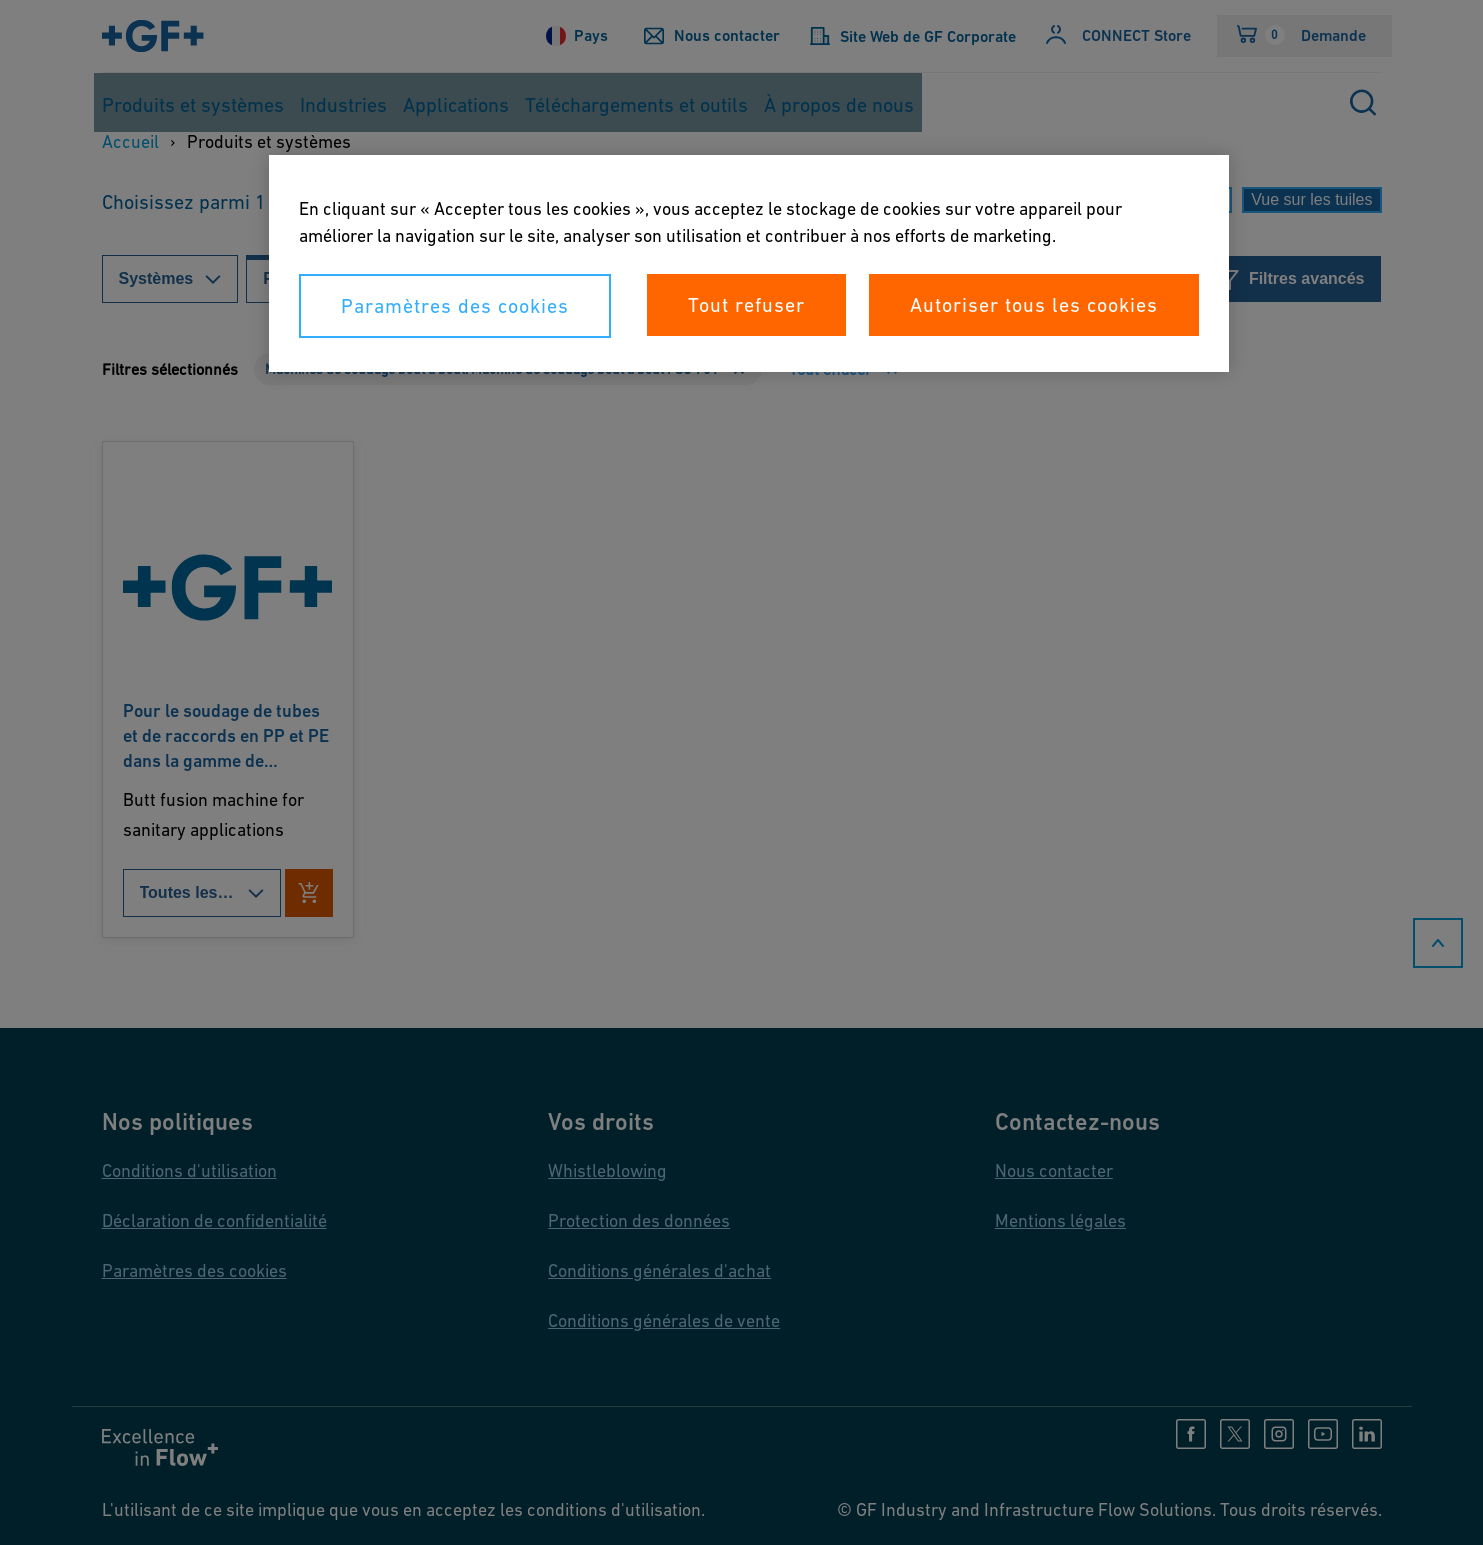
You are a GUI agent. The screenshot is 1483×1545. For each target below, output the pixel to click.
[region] (749, 263)
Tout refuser (746, 305)
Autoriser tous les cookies (1034, 305)
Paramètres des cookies (455, 306)
